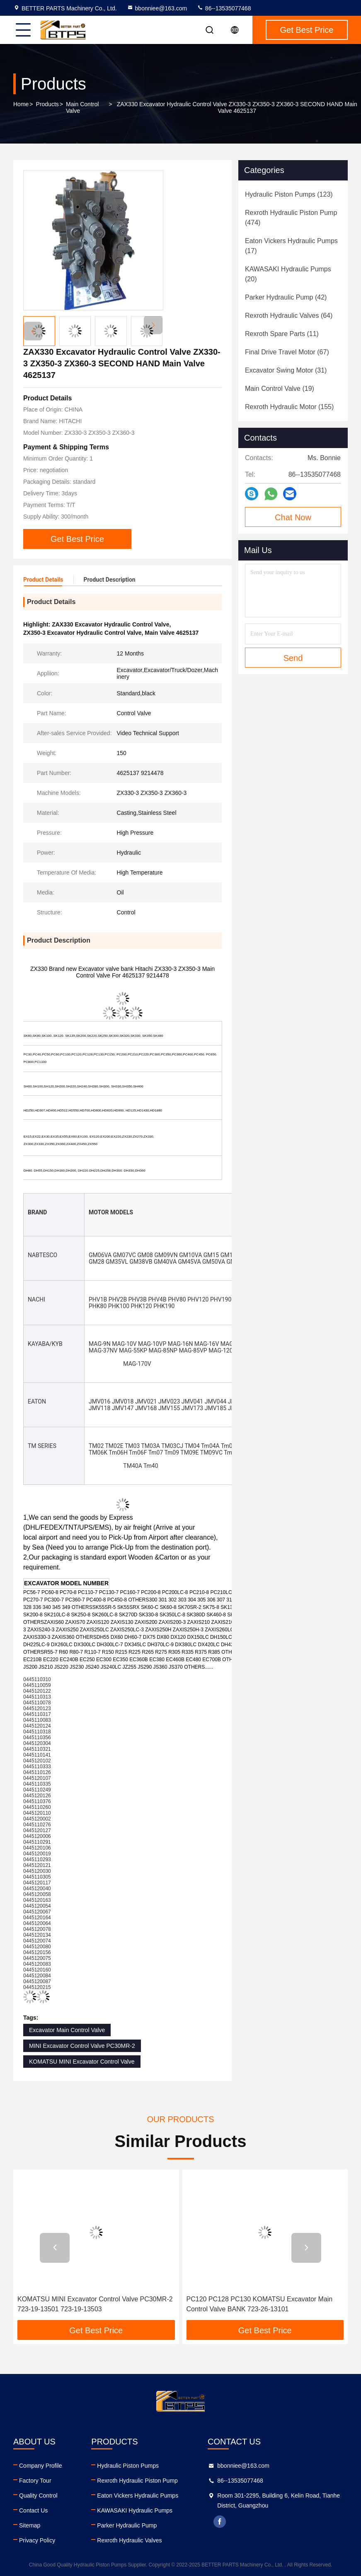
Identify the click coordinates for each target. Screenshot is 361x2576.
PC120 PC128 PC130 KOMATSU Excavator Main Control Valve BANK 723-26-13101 (260, 2304)
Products (47, 104)
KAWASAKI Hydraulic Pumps (134, 2510)
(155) (289, 406)
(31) (286, 370)
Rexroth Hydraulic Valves (129, 2540)
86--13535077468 (224, 8)
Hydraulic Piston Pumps (128, 2465)
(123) (289, 194)
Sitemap (29, 2525)
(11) (282, 333)
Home (21, 104)
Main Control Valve (82, 107)
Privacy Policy (37, 2540)
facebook (219, 2521)
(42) (286, 297)
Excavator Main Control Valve (67, 2030)
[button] (153, 325)
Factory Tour (35, 2480)
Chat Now (293, 517)
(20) (288, 274)
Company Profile (40, 2465)
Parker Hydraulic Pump (127, 2525)
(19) (279, 388)
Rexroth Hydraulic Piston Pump (137, 2480)
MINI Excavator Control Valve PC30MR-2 (82, 2045)
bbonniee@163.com (157, 8)
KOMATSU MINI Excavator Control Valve (82, 2061)
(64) (288, 315)
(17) (291, 245)
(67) (287, 352)
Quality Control (38, 2495)
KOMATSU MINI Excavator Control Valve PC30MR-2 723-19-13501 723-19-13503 (95, 2304)
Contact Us (33, 2510)
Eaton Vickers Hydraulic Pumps (137, 2495)
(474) (291, 217)
